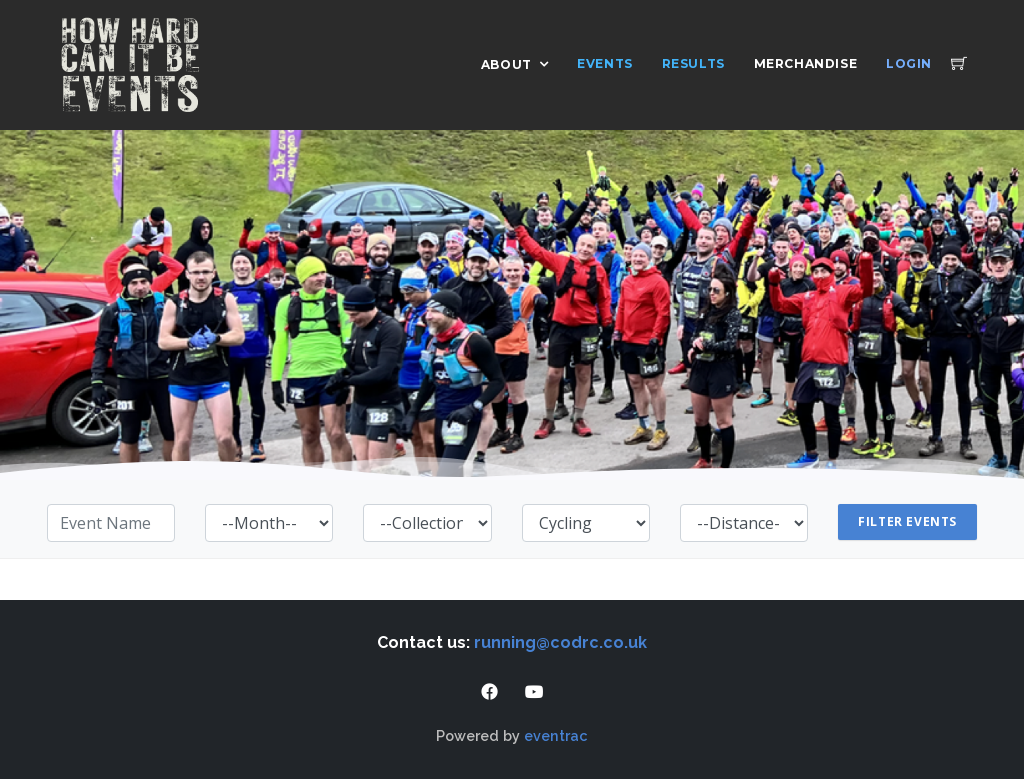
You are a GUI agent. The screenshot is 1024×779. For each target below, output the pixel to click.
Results (693, 63)
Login (909, 63)
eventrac (556, 735)
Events (605, 63)
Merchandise (806, 63)
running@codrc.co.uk (560, 642)
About (506, 64)
